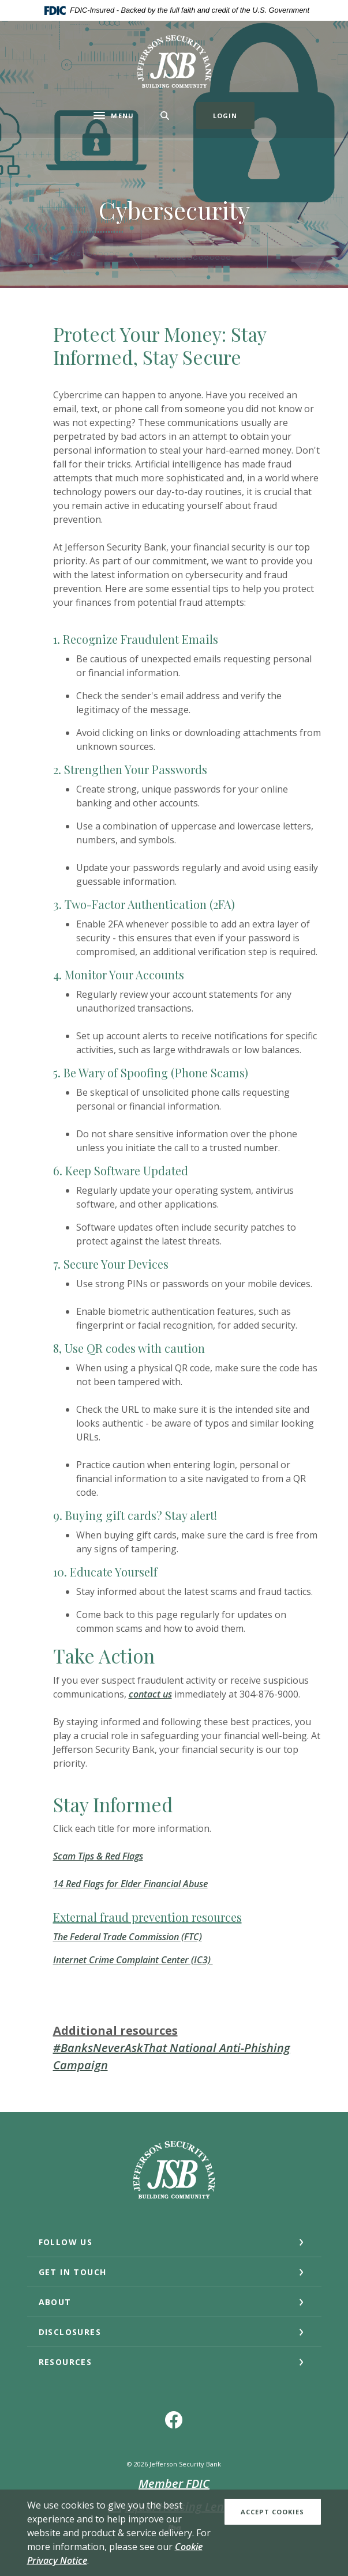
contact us (150, 1694)
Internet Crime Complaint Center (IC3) (133, 1959)
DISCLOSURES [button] (70, 2331)
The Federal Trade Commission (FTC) (127, 1936)
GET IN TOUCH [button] (73, 2271)
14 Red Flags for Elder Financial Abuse (130, 1883)
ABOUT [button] (55, 2301)
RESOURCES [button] (65, 2361)
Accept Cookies (272, 2511)
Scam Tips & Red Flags (98, 1856)
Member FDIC (174, 2483)
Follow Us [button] (66, 2241)
